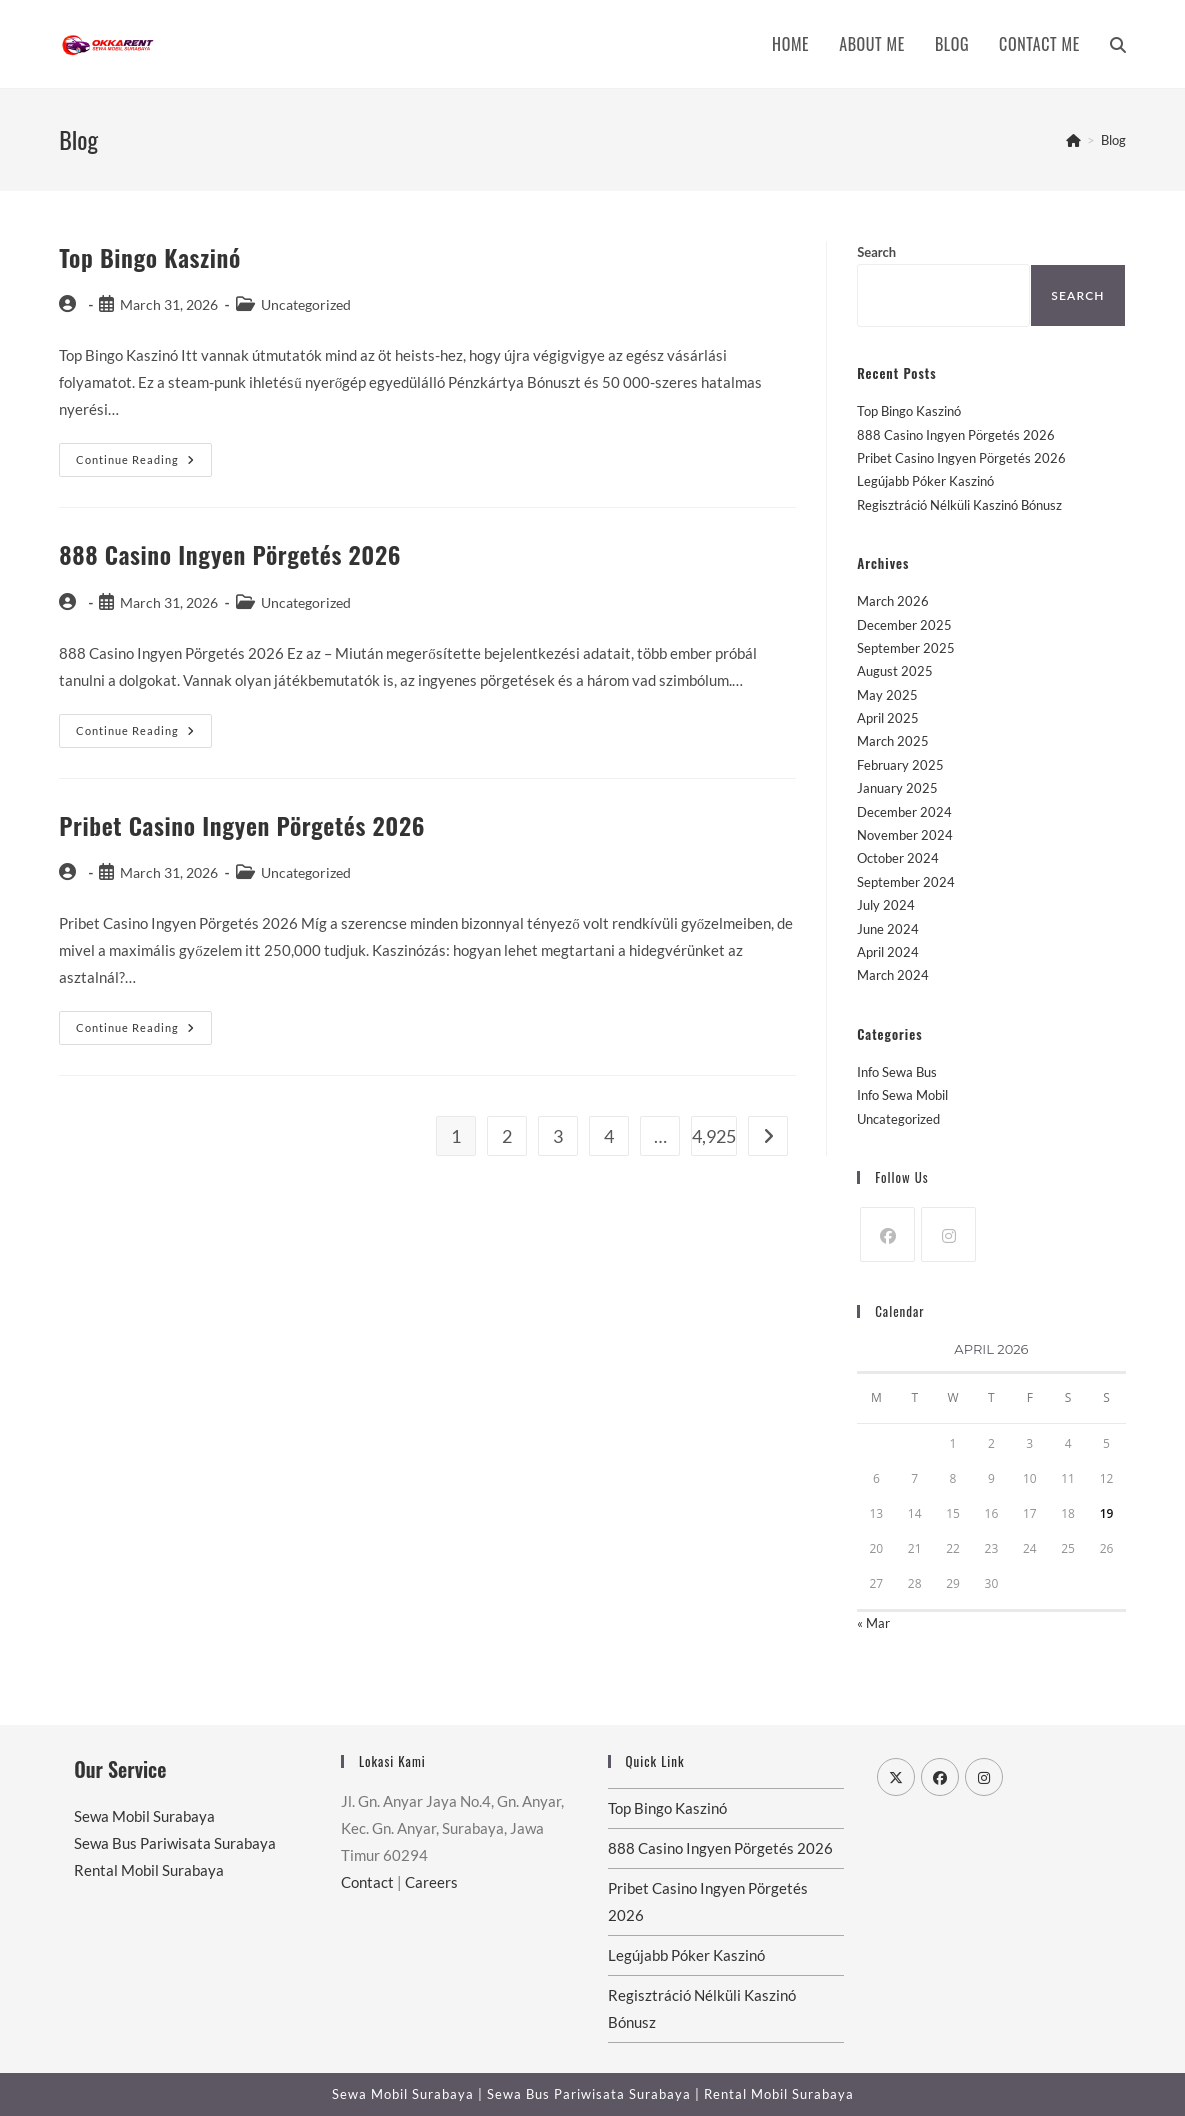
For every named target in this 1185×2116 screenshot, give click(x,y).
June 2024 (888, 929)
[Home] (1073, 140)
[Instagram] (948, 1234)
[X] (896, 1777)
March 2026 (893, 601)
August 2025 (895, 671)
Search (876, 252)
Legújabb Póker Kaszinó (925, 481)
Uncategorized (898, 1119)
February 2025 (900, 765)
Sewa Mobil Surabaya (144, 1816)
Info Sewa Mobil (902, 1095)
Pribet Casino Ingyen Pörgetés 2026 (242, 825)
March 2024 (893, 975)
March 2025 (893, 741)
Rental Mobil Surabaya (149, 1870)
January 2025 (897, 788)
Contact (367, 1882)
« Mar (873, 1623)
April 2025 (888, 718)
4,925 (714, 1136)
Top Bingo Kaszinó (150, 257)
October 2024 (898, 858)
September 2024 (906, 882)
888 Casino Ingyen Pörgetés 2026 (230, 554)
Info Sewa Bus (897, 1072)
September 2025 (906, 648)
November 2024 (905, 835)
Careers (431, 1882)
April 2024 (888, 952)
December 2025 (904, 625)
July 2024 (886, 905)
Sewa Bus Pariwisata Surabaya (175, 1843)
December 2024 (904, 812)
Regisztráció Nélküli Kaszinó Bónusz (959, 505)
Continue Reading (144, 464)
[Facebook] (887, 1234)
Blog (1113, 140)
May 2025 (887, 695)
